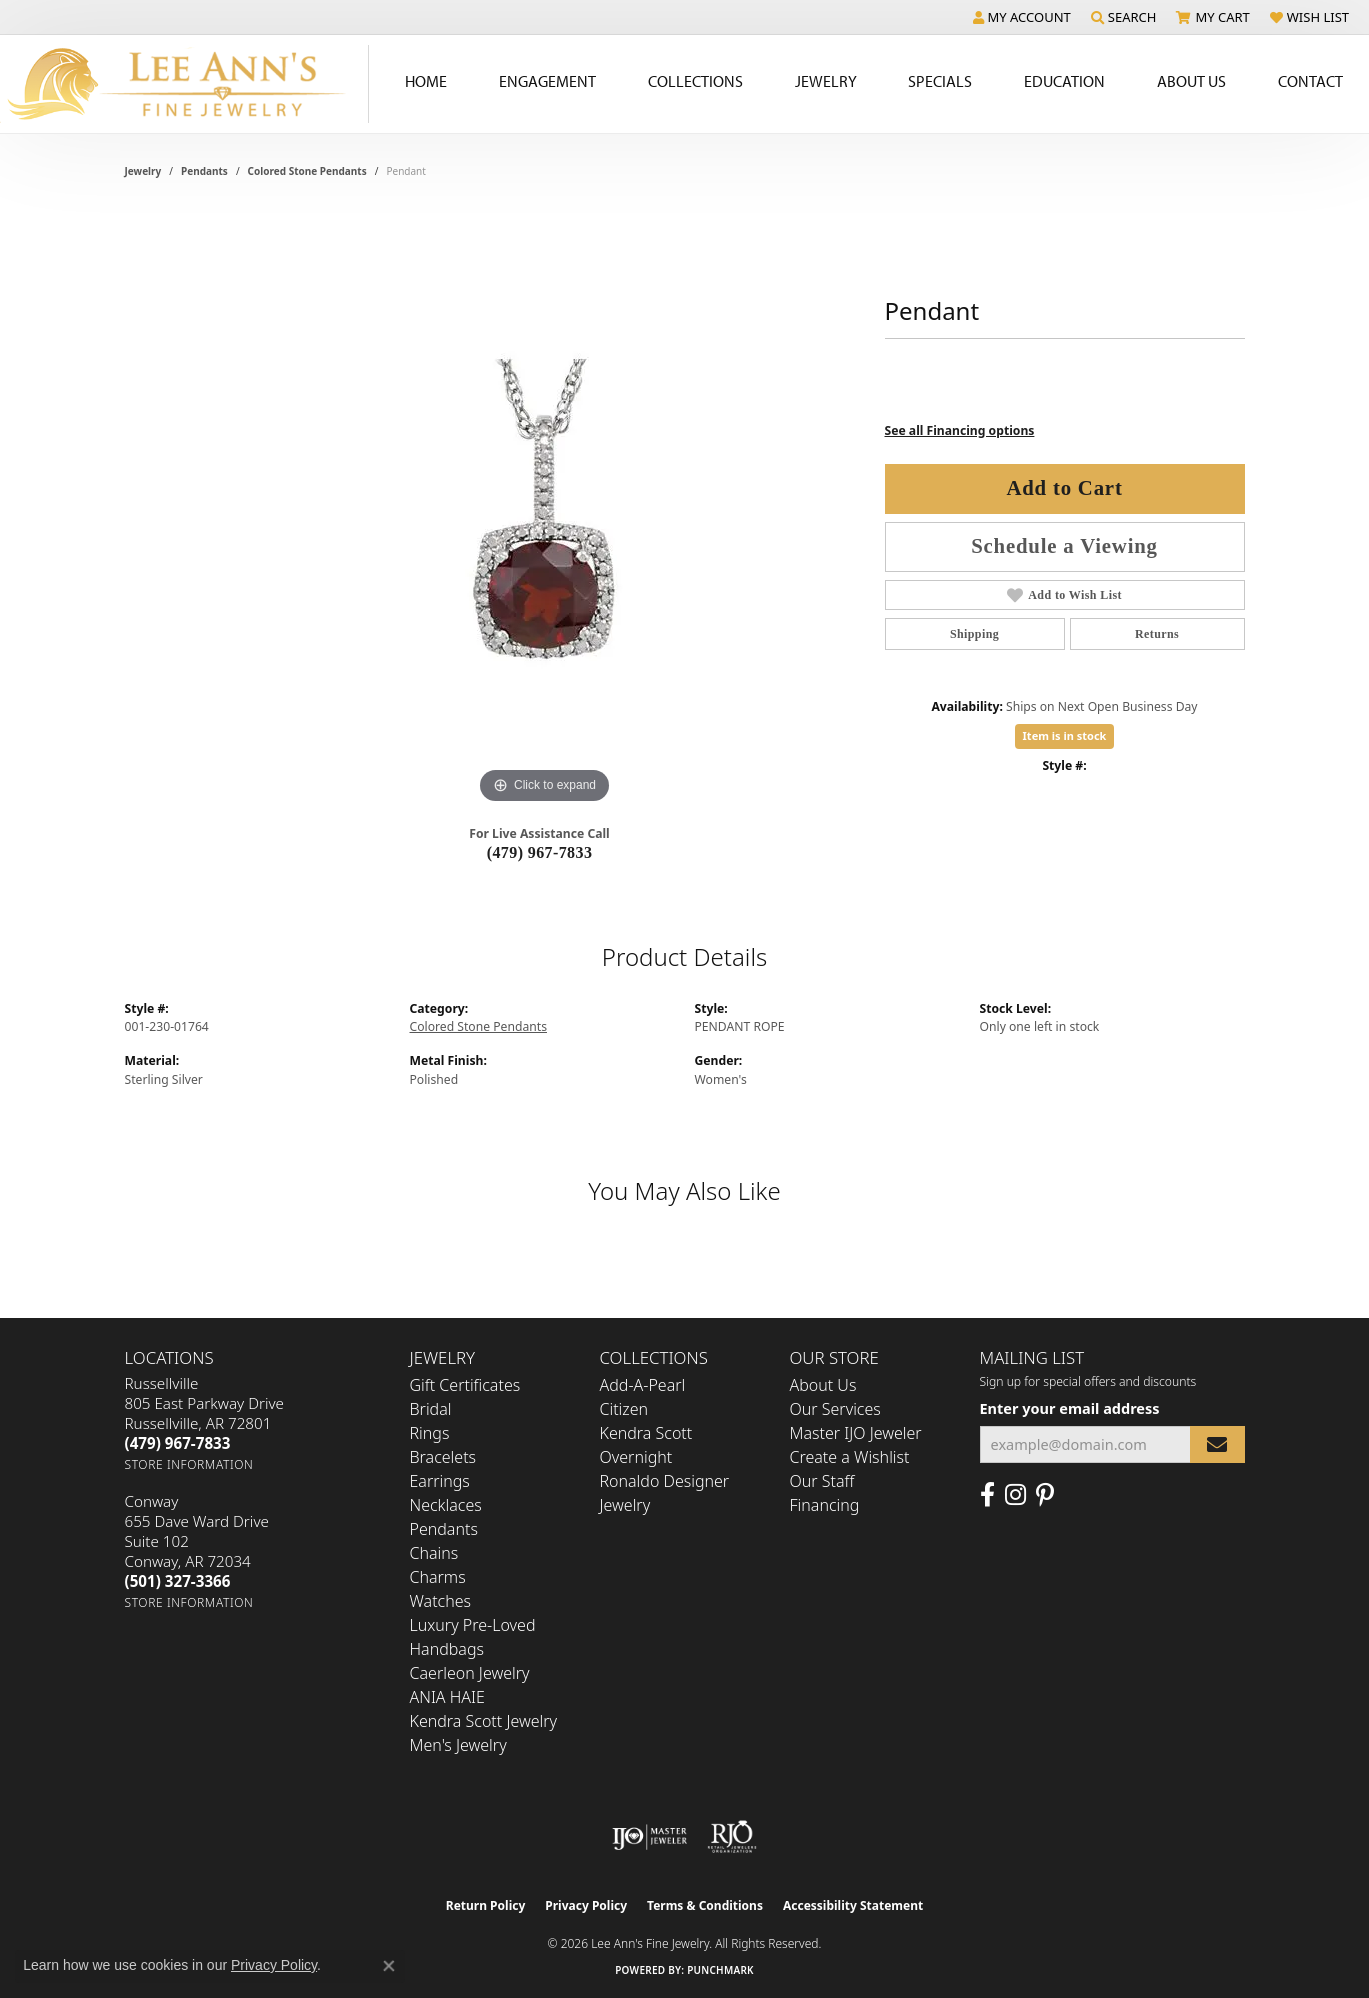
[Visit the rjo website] (732, 1837)
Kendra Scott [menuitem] (646, 1433)
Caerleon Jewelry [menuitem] (470, 1673)
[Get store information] (189, 1464)
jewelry (143, 171)
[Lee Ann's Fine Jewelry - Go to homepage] (184, 84)
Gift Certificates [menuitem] (465, 1385)
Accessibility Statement (853, 1905)
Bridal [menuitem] (431, 1409)
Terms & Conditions (705, 1905)
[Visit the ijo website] (649, 1837)
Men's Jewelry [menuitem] (458, 1745)
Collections (695, 81)
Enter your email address (1070, 1408)
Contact (1310, 81)
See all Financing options (960, 430)
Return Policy (486, 1905)
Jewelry (826, 81)
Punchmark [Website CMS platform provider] (720, 1970)
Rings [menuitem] (430, 1433)
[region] (545, 509)
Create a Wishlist (850, 1457)
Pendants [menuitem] (444, 1529)
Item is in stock (1065, 735)
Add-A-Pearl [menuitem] (643, 1385)
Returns (1157, 634)
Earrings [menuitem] (440, 1481)
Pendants (204, 171)
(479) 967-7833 (540, 852)
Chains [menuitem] (434, 1553)
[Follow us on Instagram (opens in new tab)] (1015, 1495)
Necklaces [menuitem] (446, 1505)
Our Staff (822, 1481)
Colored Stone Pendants (307, 171)
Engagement (547, 81)
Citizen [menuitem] (624, 1409)
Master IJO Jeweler (856, 1433)
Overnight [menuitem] (636, 1457)
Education (1064, 81)
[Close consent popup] (389, 1966)
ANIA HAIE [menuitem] (447, 1697)
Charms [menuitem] (438, 1577)
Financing (825, 1505)
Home (426, 81)
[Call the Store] (178, 1443)
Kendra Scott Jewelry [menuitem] (484, 1721)
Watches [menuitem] (441, 1601)
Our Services (835, 1409)
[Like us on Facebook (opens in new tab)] (987, 1495)
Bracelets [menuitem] (443, 1457)
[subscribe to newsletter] (1217, 1444)
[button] (1022, 17)
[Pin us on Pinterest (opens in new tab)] (1045, 1495)
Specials (940, 81)
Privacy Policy (586, 1905)
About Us (1191, 81)
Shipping (974, 634)
